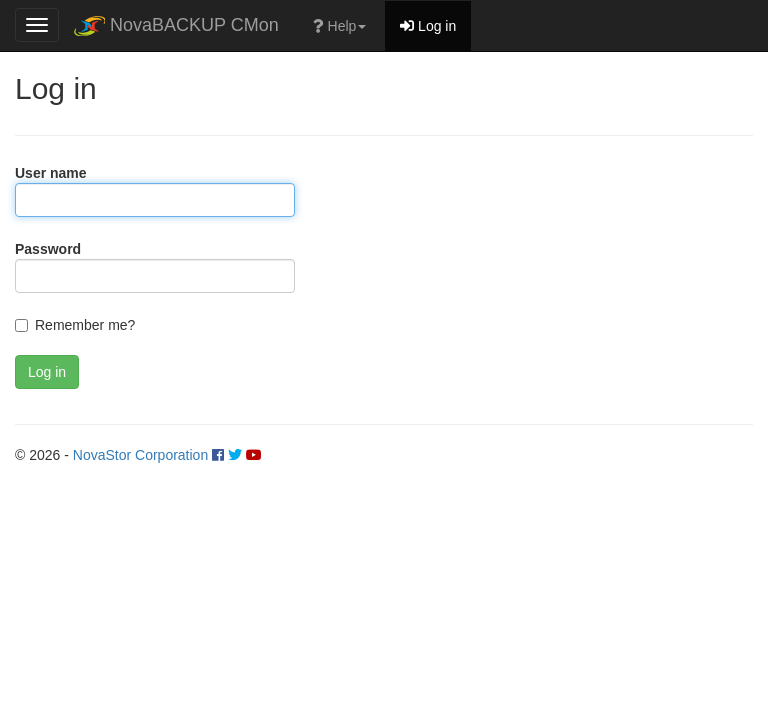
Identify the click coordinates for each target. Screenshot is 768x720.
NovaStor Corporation (140, 455)
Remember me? (85, 325)
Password (48, 249)
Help (340, 26)
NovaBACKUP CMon (176, 25)
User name (51, 173)
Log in (428, 26)
